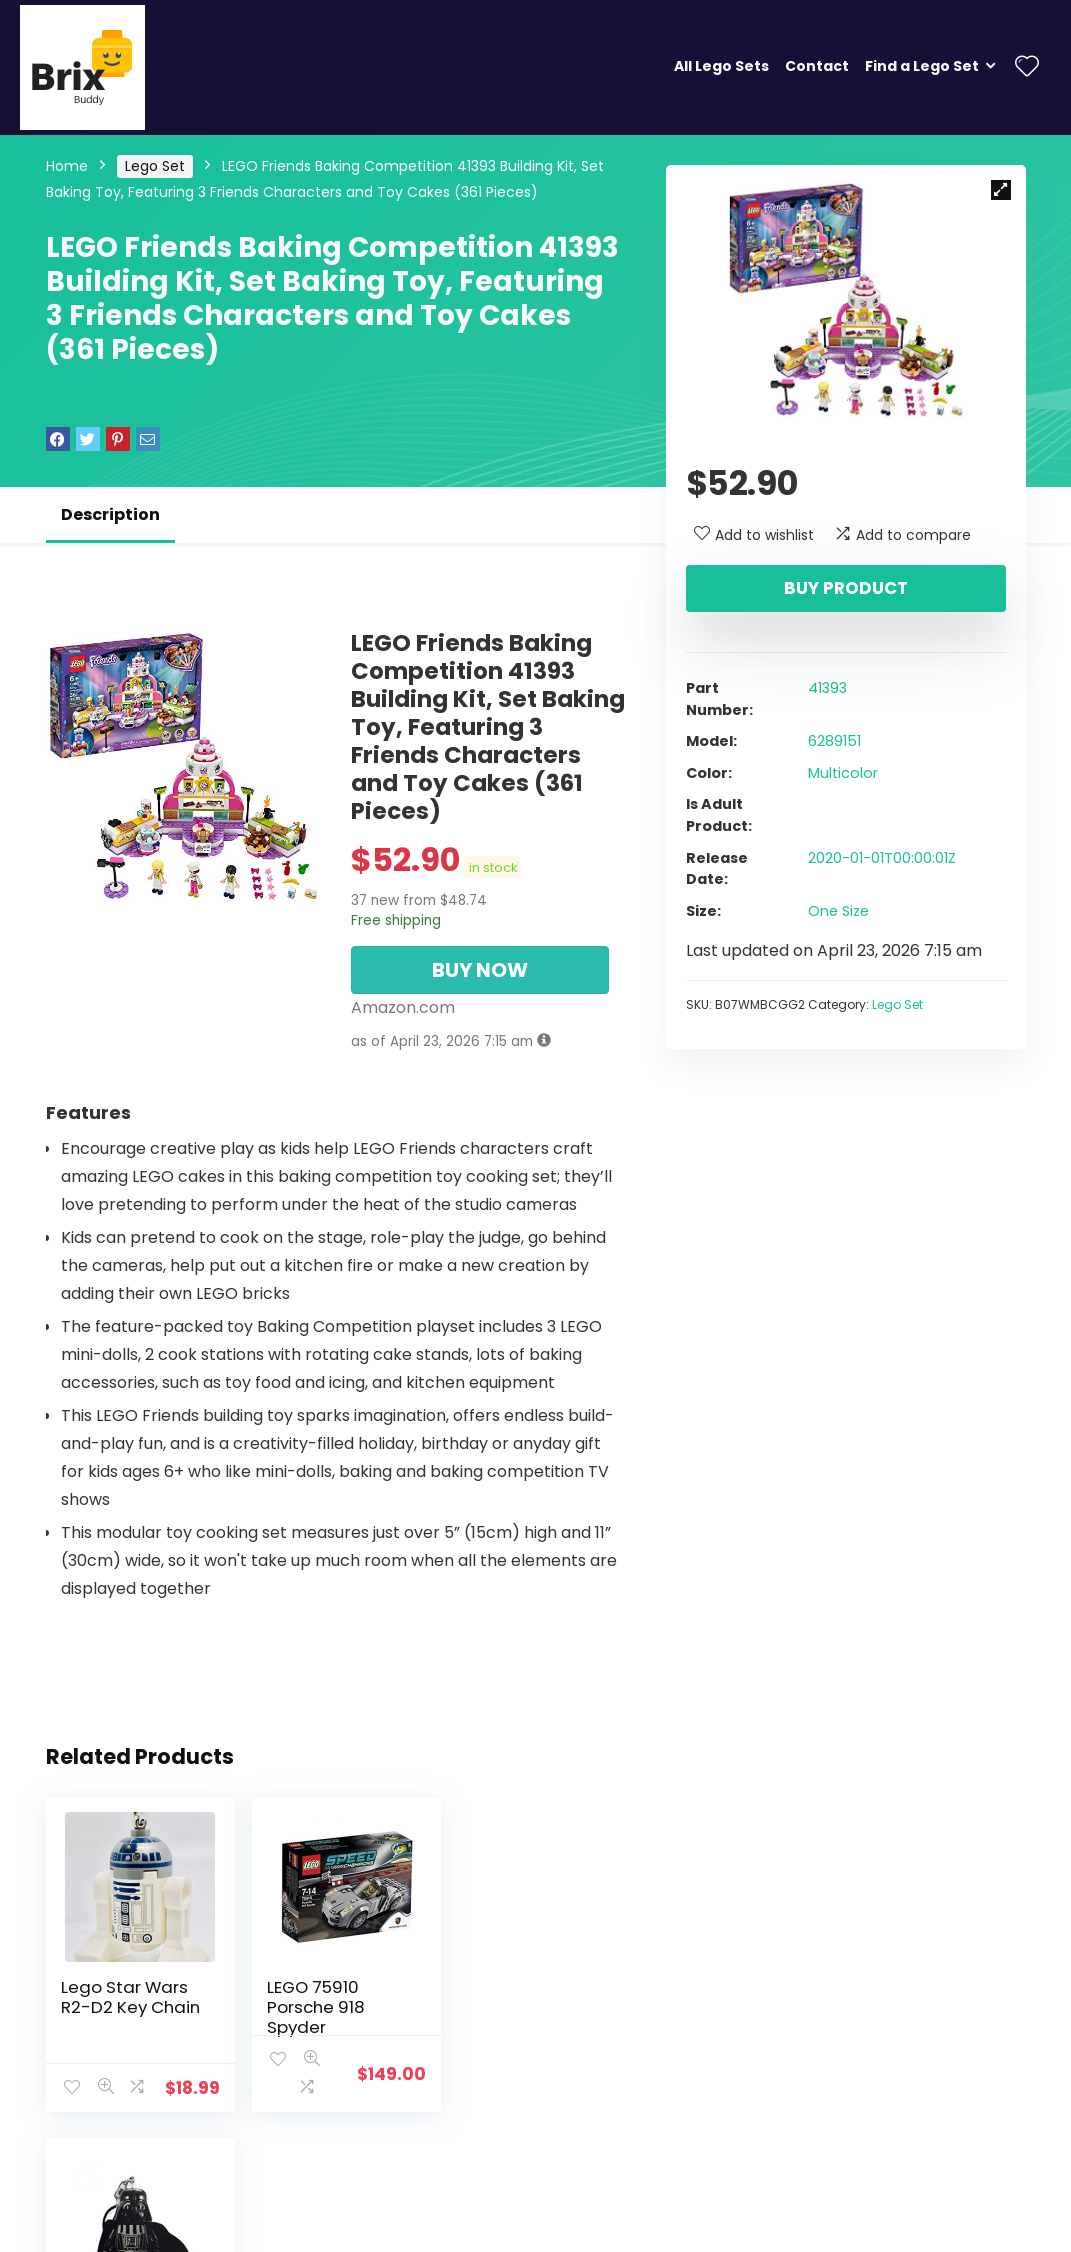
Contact (817, 66)
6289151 (834, 741)
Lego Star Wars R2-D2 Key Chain (130, 1997)
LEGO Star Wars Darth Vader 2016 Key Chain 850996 (531, 2017)
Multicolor (843, 773)
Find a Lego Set (922, 66)
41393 (827, 688)
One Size (838, 911)
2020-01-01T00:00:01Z (882, 858)
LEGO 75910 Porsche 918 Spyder (309, 2007)
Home (67, 166)
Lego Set (155, 166)
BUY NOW (480, 970)
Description (110, 514)
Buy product (846, 588)
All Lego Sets (721, 66)
